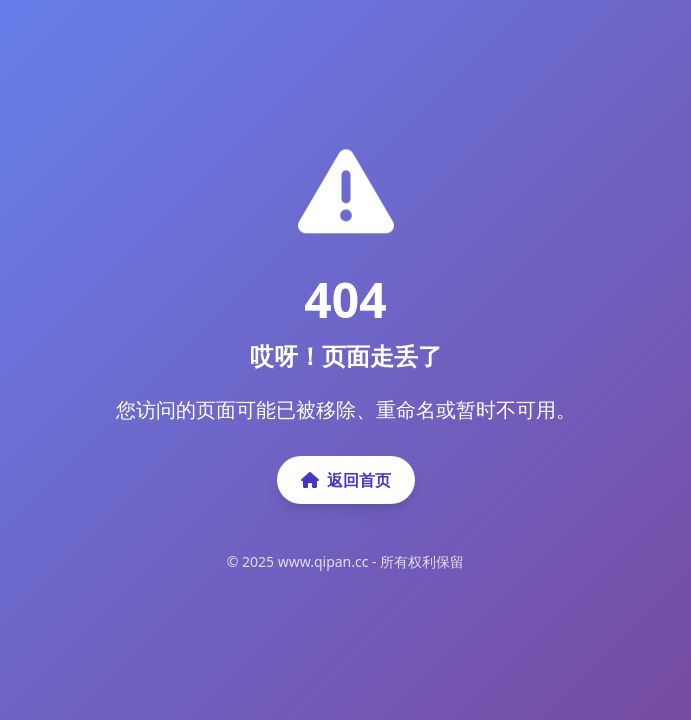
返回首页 (346, 480)
